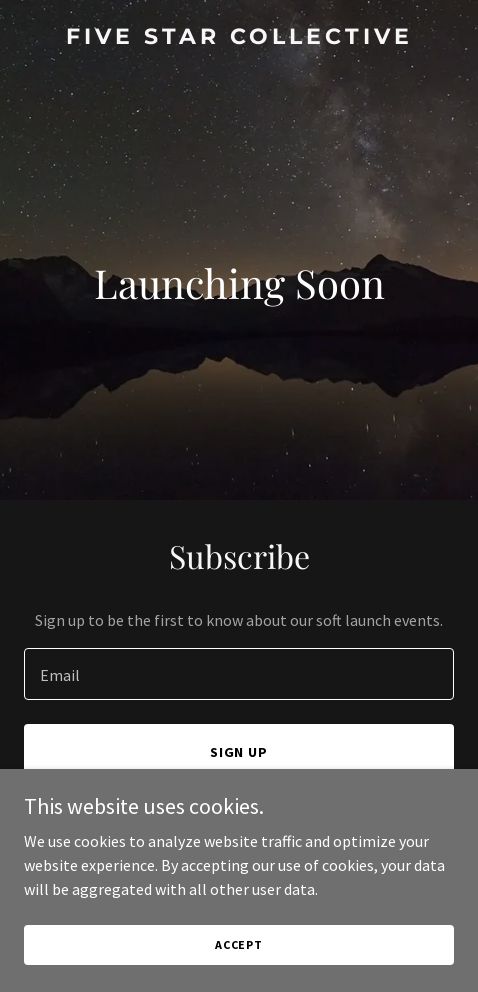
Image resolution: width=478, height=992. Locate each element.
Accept (239, 944)
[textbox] (239, 674)
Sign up (239, 752)
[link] (239, 38)
